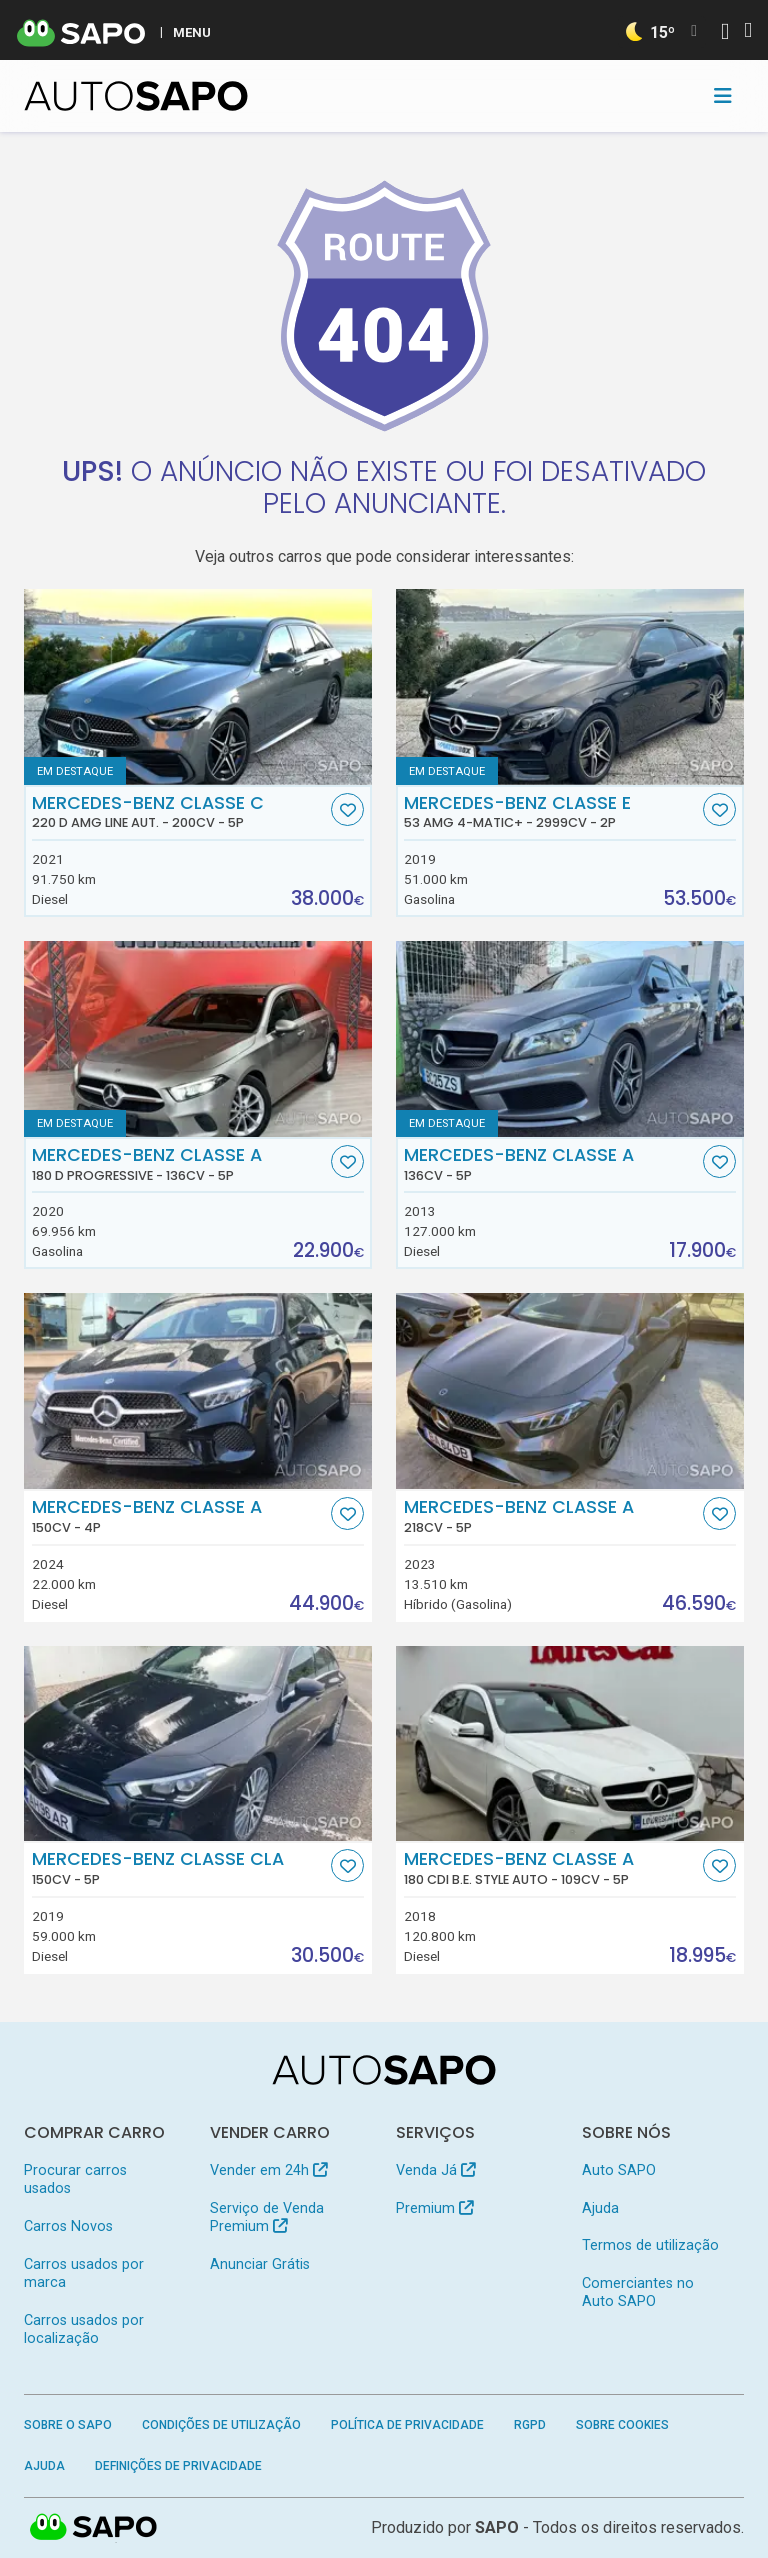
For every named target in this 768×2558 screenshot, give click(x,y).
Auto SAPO (619, 2170)
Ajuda (600, 2208)
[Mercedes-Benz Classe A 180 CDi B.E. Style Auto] (570, 1744)
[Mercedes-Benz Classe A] (570, 1039)
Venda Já (435, 2170)
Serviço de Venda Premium (267, 2217)
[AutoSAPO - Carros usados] (136, 96)
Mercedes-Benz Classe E (551, 812)
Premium (434, 2208)
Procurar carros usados (75, 2179)
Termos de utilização (650, 2245)
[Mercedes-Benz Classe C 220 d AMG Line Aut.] (198, 687)
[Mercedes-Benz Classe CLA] (198, 1744)
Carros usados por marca (84, 2273)
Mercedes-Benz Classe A (179, 1164)
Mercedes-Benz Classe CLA (179, 1868)
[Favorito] (347, 809)
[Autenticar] (725, 33)
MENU (192, 32)
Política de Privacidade (407, 2425)
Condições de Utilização (221, 2425)
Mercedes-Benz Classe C (179, 812)
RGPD (530, 2425)
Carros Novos (68, 2226)
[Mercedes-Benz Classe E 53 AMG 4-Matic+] (570, 687)
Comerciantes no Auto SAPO (638, 2292)
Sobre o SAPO (68, 2425)
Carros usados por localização (84, 2329)
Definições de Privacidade (178, 2466)
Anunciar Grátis (260, 2264)
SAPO (497, 2527)
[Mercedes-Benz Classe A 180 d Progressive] (198, 1039)
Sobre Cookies (622, 2425)
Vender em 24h (268, 2170)
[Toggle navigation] (723, 96)
